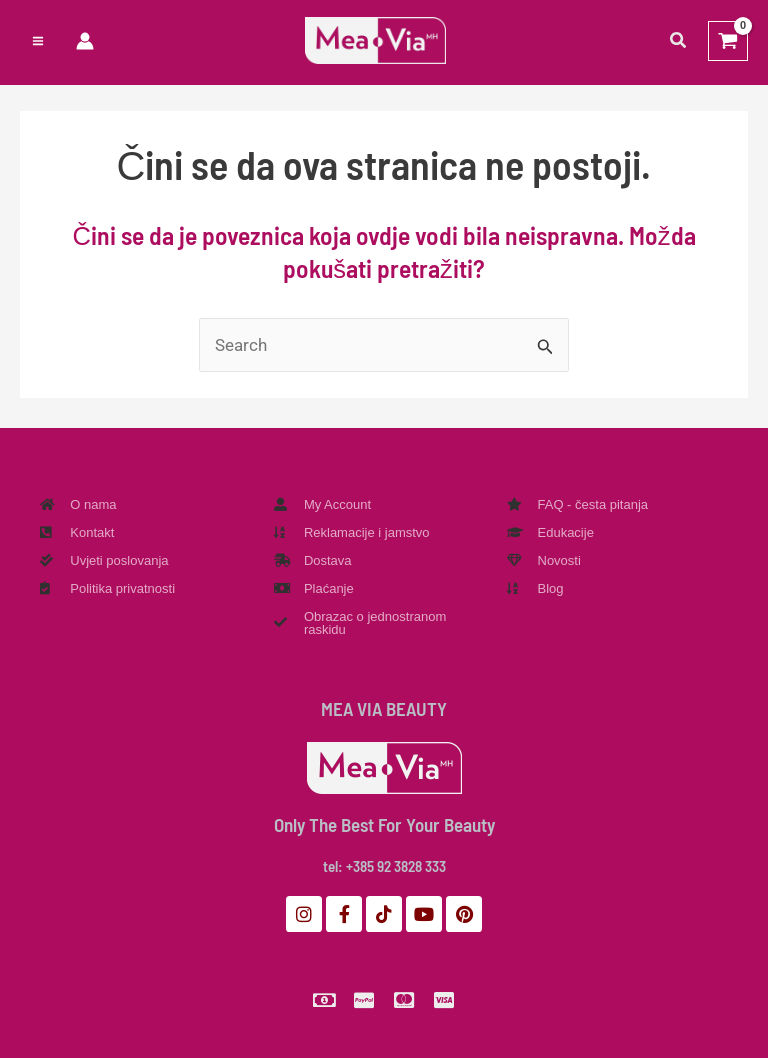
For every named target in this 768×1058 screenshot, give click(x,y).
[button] (679, 43)
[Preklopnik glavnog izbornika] (38, 43)
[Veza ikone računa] (85, 43)
